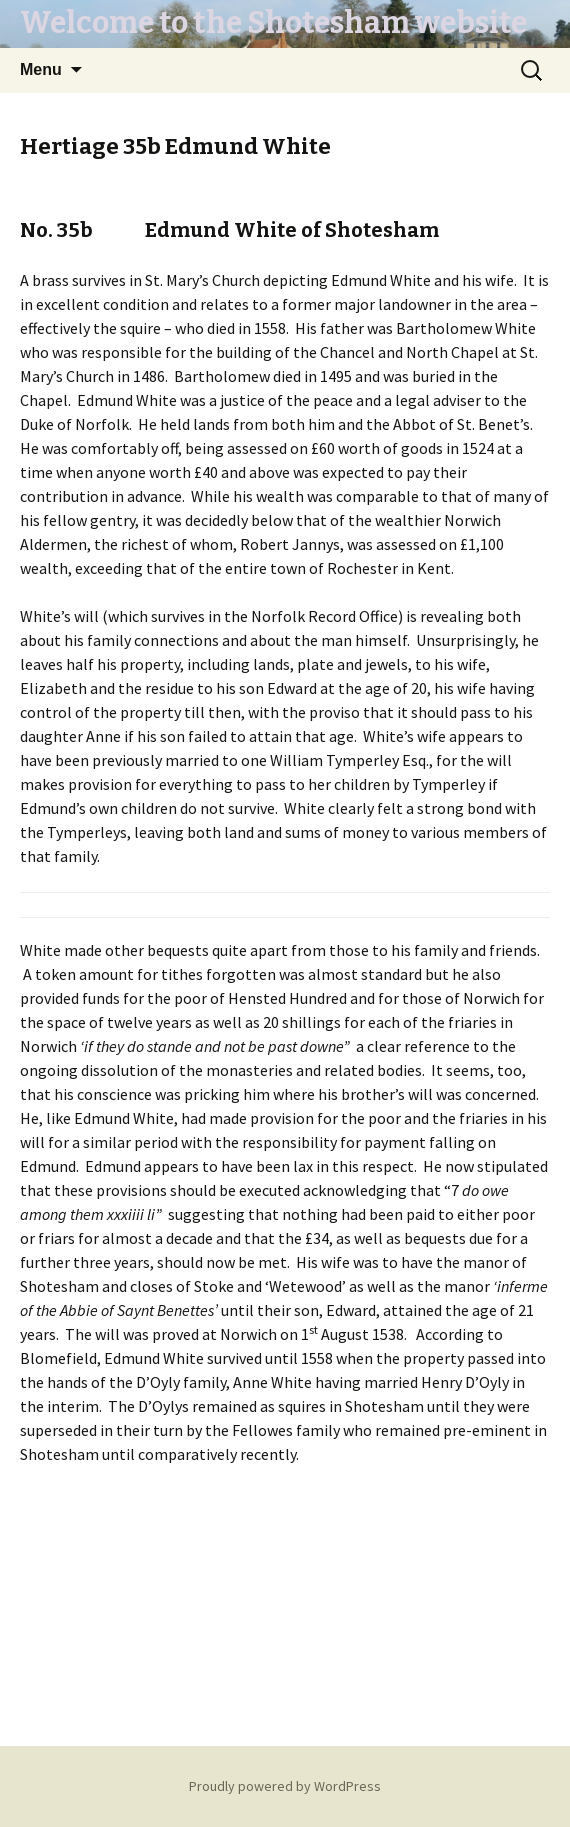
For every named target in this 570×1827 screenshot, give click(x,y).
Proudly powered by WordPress (285, 1786)
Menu (41, 69)
